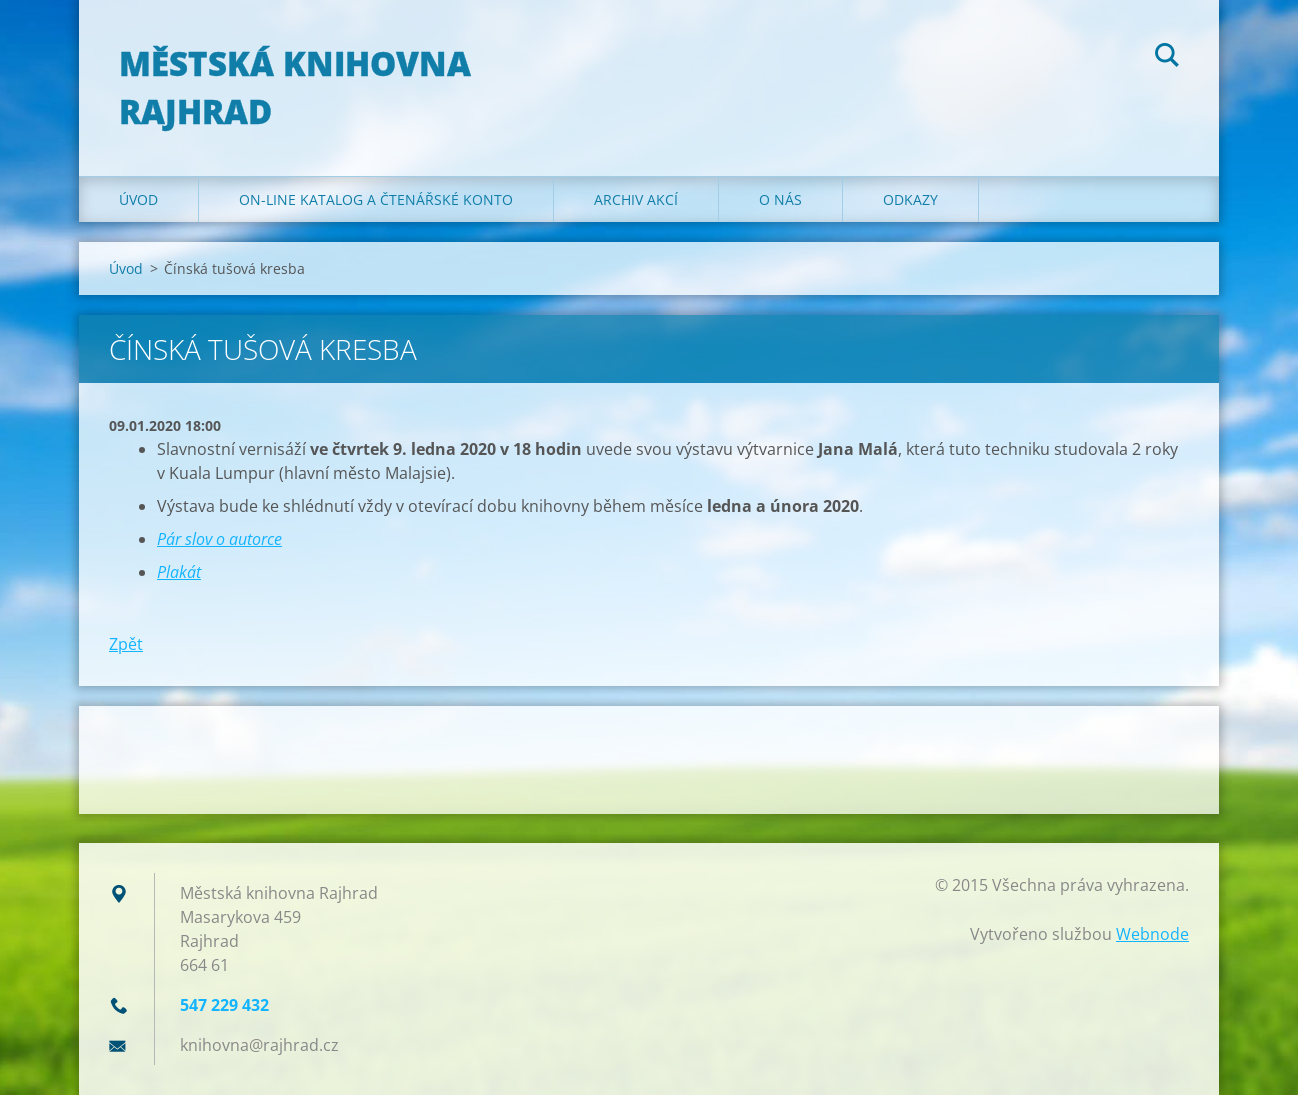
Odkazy (910, 199)
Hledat (1167, 58)
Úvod (138, 199)
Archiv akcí (636, 199)
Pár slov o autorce (219, 539)
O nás (780, 199)
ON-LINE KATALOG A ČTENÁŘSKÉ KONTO (376, 199)
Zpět (126, 644)
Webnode (1152, 934)
